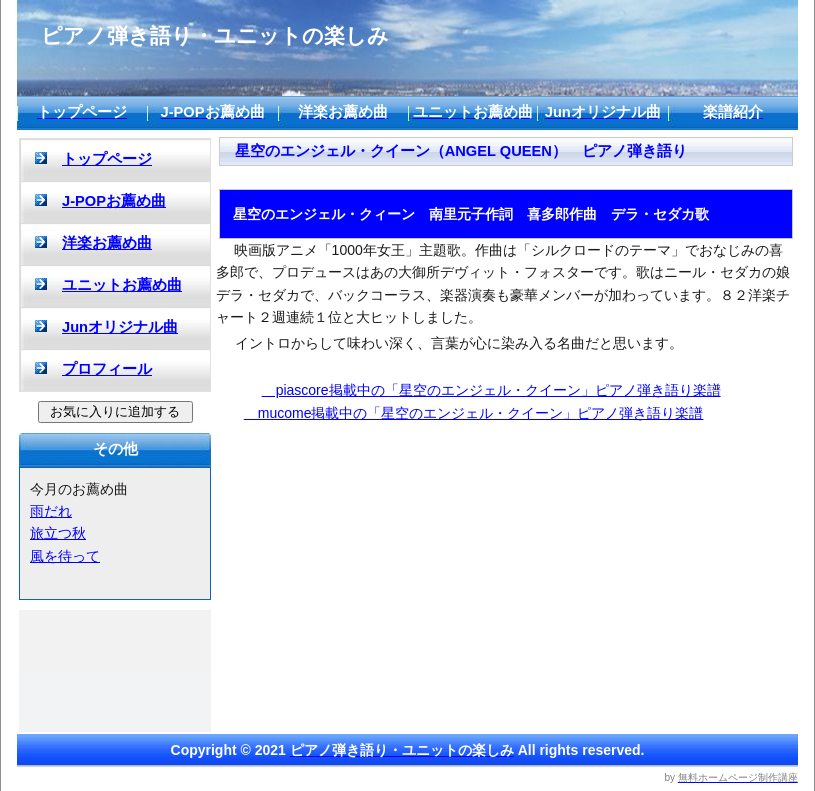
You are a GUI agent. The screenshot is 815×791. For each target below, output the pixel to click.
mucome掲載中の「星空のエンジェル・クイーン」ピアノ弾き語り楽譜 (474, 413)
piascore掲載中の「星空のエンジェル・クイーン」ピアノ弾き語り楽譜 (491, 390)
